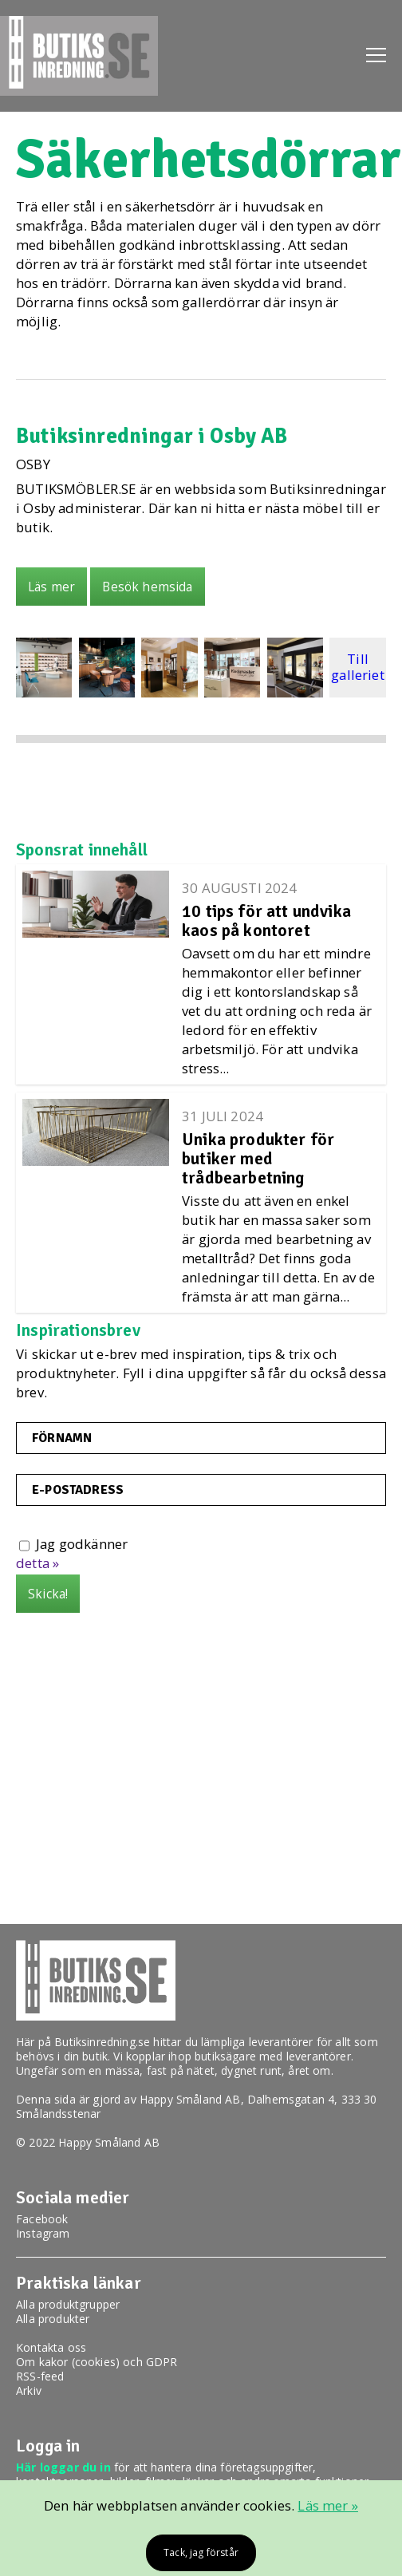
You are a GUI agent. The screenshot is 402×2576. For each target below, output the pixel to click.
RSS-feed (40, 2376)
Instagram (43, 2233)
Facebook (42, 2218)
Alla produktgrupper (68, 2304)
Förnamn (62, 1438)
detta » (37, 1563)
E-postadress (78, 1490)
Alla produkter (52, 2318)
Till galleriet (357, 667)
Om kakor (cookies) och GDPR (97, 2361)
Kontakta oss (51, 2347)
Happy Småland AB (190, 2099)
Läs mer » (328, 2505)
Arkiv (28, 2390)
